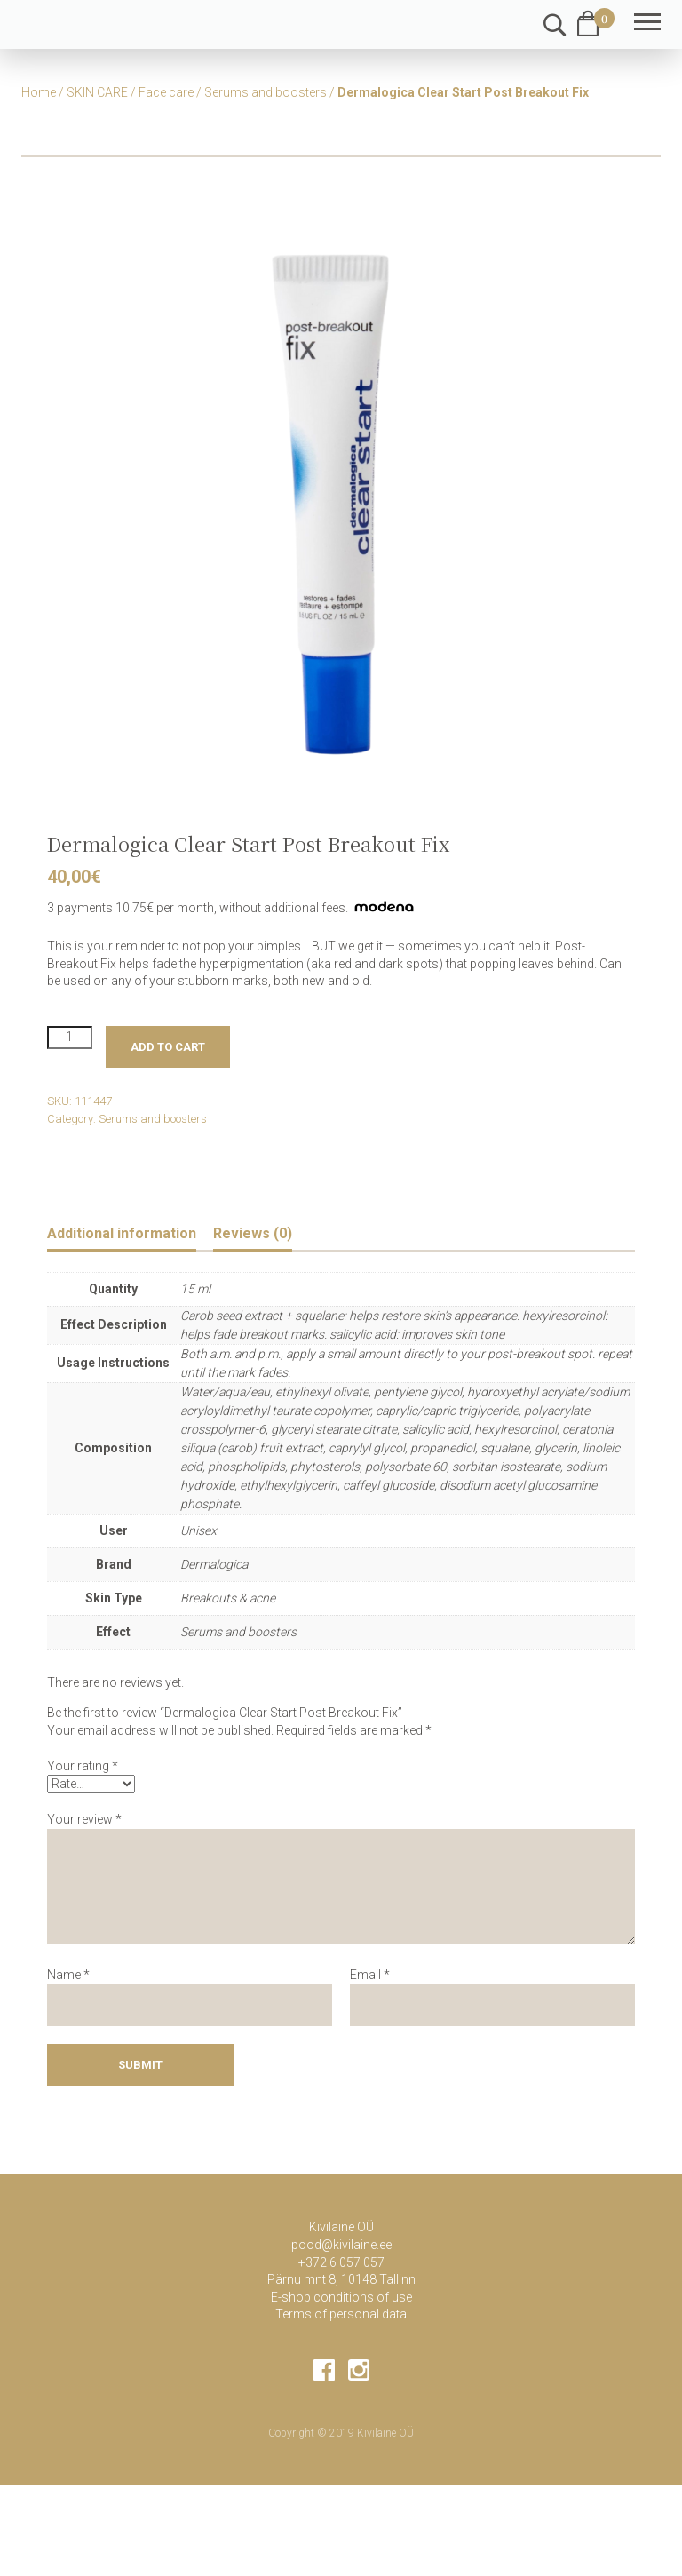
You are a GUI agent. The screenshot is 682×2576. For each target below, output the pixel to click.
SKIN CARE (97, 92)
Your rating (82, 1766)
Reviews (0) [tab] (252, 1233)
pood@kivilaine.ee (341, 2245)
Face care (166, 92)
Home (38, 92)
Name (68, 1975)
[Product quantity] (69, 1037)
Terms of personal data (341, 2314)
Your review (84, 1819)
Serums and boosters (265, 92)
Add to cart (168, 1046)
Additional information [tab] (121, 1233)
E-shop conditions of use (341, 2297)
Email (370, 1975)
